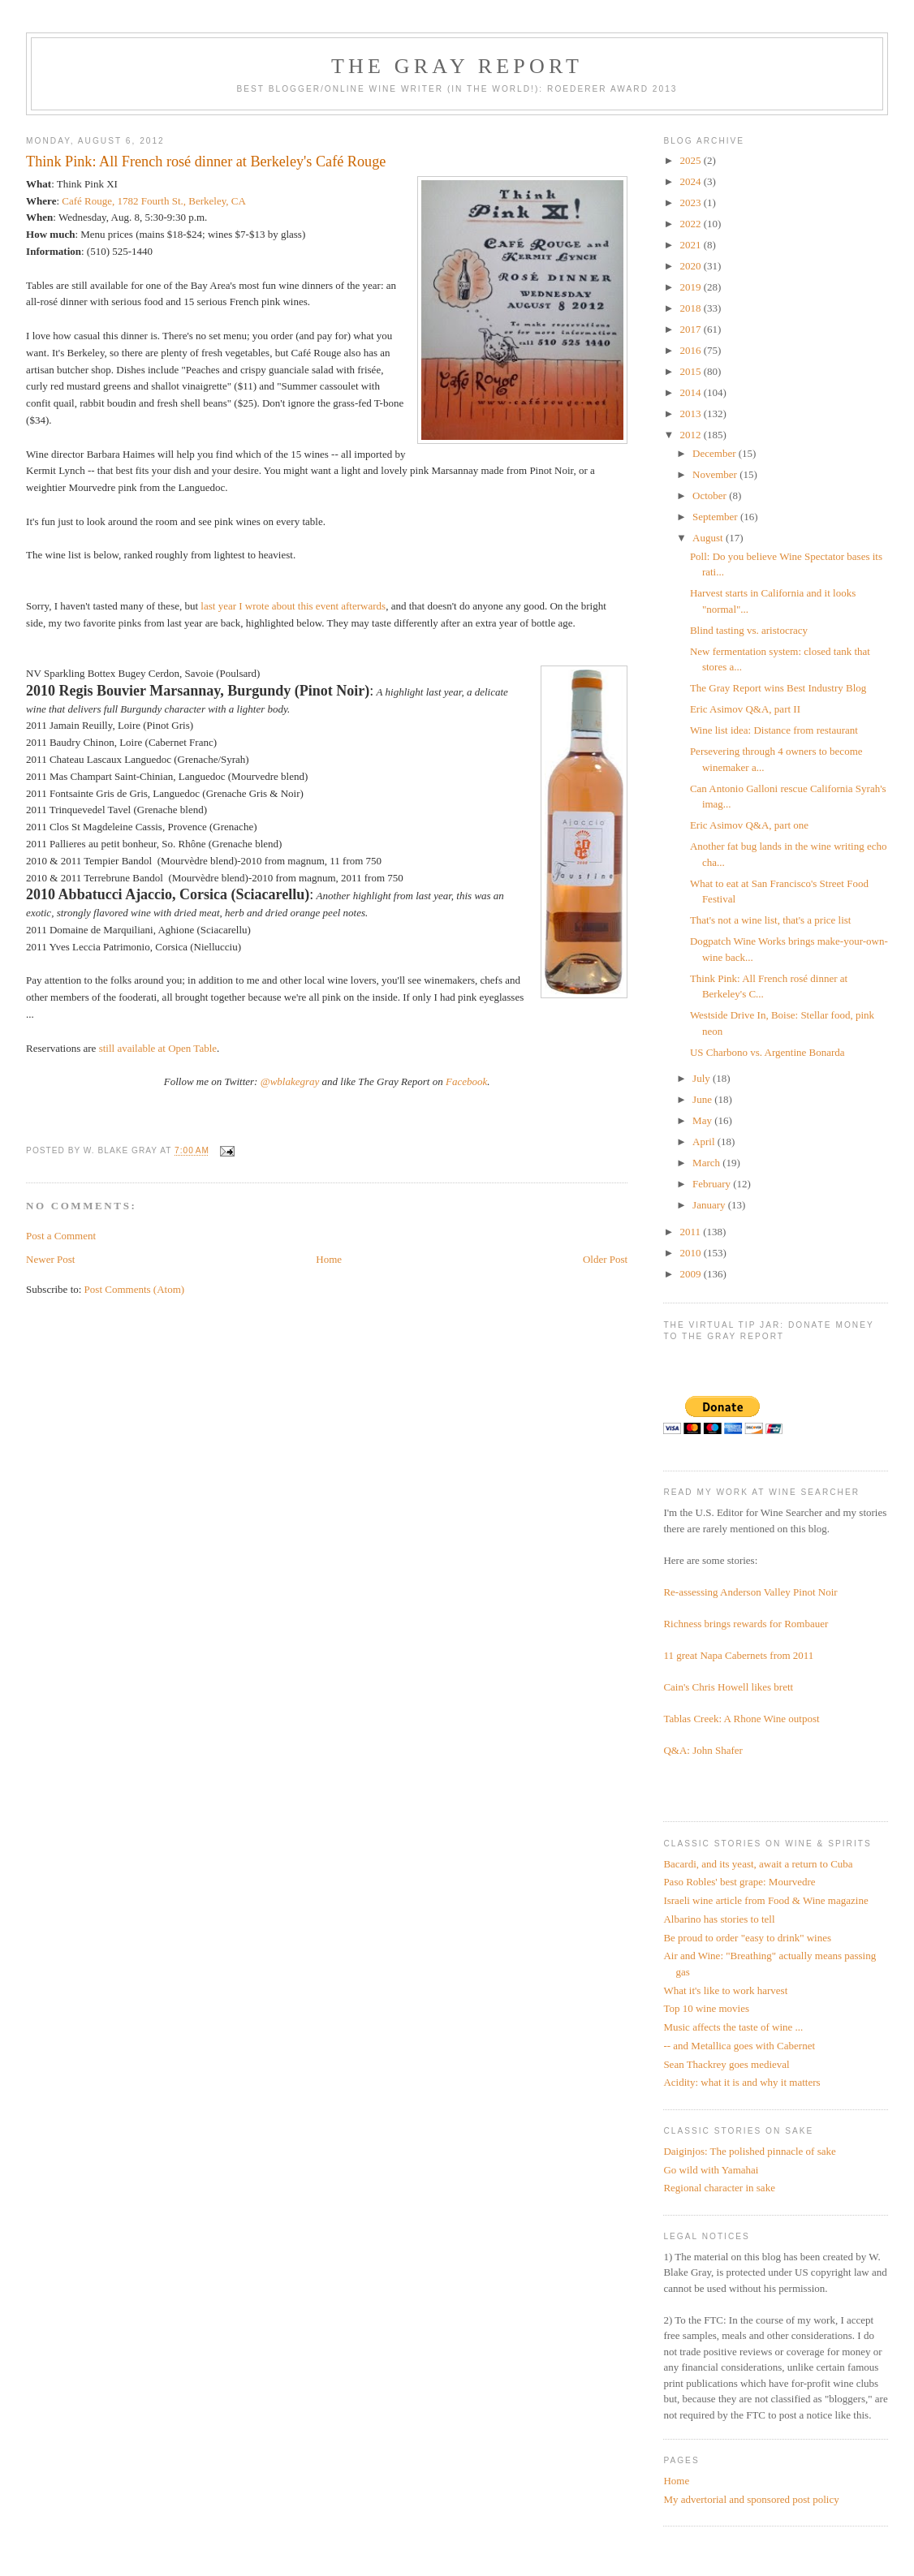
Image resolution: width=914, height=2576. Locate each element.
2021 (691, 245)
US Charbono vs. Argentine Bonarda (767, 1052)
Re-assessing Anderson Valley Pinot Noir (750, 1592)
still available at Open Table (158, 1048)
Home (329, 1259)
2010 (691, 1253)
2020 (691, 266)
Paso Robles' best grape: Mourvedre (739, 1882)
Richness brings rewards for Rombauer (745, 1624)
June (703, 1099)
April (705, 1141)
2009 (691, 1274)
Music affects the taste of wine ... (733, 2027)
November (715, 474)
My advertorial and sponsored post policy (751, 2499)
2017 (691, 329)
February (712, 1184)
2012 (691, 435)
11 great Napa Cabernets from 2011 (738, 1655)
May (703, 1120)
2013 (691, 413)
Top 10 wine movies (706, 2008)
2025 (691, 160)
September (716, 516)
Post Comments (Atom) (134, 1289)
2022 (691, 224)
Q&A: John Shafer (703, 1750)
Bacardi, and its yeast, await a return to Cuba (757, 1864)
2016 (691, 350)
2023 (691, 202)
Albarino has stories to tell (718, 1919)
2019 (691, 287)
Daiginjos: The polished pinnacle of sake (749, 2151)
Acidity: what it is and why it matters (741, 2082)
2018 (691, 308)
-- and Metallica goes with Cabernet (739, 2046)
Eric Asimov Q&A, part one (749, 825)
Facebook (466, 1081)
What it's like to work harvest (725, 1990)
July (702, 1078)
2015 (691, 371)
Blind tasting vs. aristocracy (749, 630)
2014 (691, 392)
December (715, 453)
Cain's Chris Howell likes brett (728, 1687)
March (707, 1163)
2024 (691, 181)
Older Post (605, 1259)
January (710, 1205)
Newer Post (50, 1259)
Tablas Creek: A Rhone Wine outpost (741, 1718)
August (709, 538)
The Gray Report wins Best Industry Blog (778, 688)
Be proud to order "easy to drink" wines (747, 1938)
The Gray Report (457, 66)
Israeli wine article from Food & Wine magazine (765, 1900)
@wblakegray (290, 1081)
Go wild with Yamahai (710, 2170)
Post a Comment (61, 1236)
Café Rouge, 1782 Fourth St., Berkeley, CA (154, 201)
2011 (691, 1232)
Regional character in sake (719, 2188)
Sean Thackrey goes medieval (726, 2064)
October (710, 495)
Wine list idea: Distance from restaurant (774, 730)
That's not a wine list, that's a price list (770, 920)
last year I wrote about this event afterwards (293, 606)
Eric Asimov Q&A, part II (745, 709)
